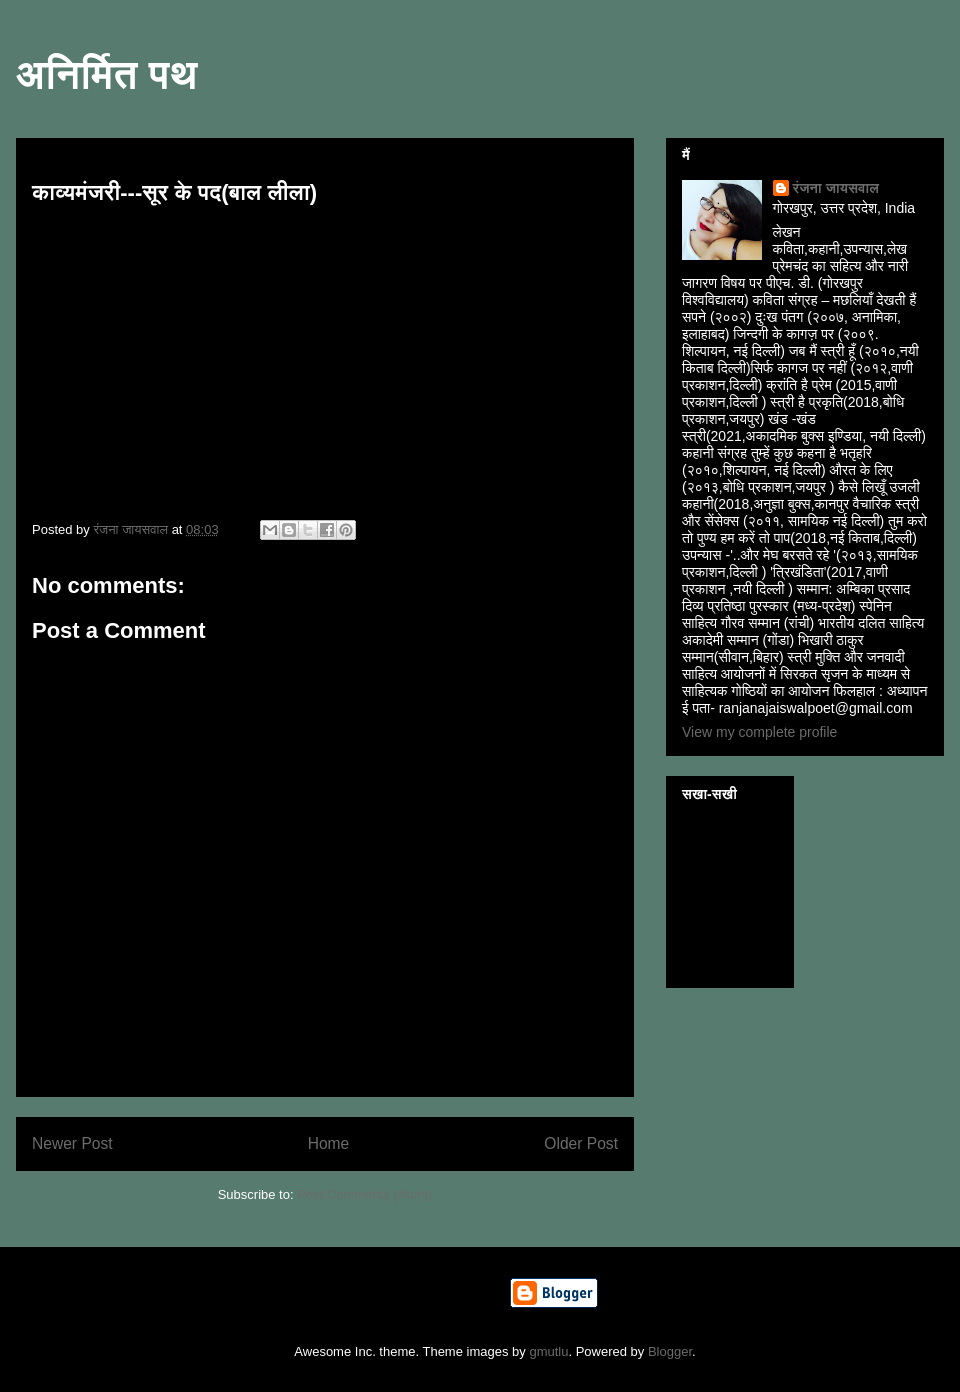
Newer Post (72, 1143)
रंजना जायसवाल (836, 188)
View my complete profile (759, 732)
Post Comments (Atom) (364, 1194)
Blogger (670, 1351)
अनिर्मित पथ (106, 74)
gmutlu (548, 1351)
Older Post (581, 1143)
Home (329, 1143)
